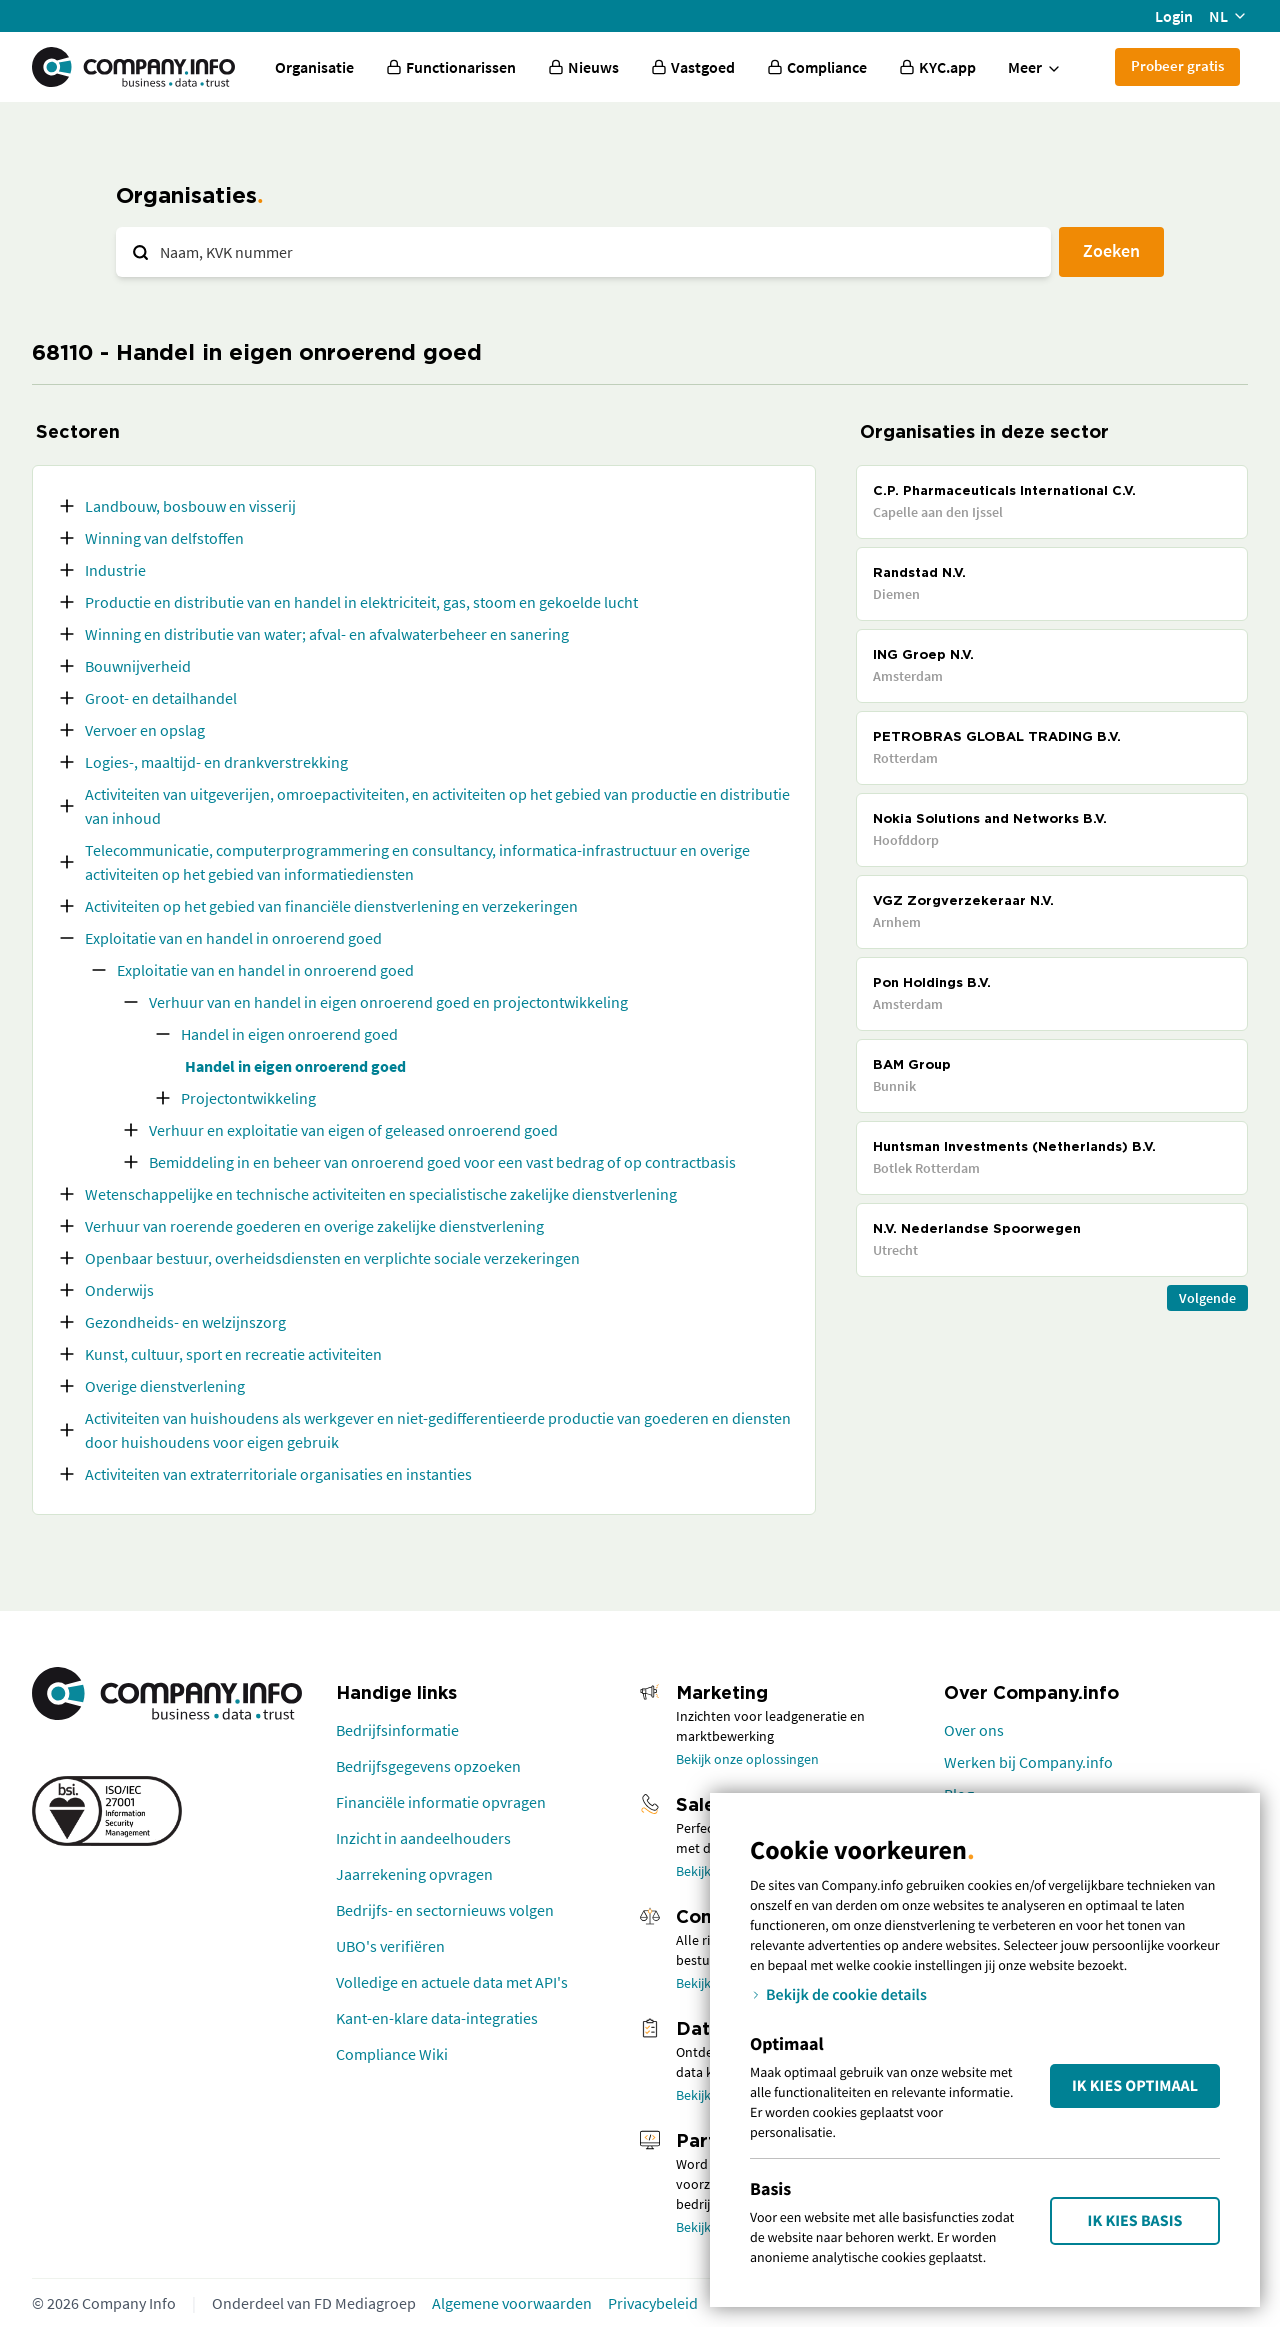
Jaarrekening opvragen (414, 1874)
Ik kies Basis (1135, 2221)
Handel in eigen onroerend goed (289, 1034)
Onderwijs (119, 1290)
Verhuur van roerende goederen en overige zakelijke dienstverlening (314, 1226)
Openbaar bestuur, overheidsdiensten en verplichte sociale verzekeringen (332, 1258)
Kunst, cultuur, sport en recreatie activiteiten (233, 1354)
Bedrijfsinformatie (397, 1730)
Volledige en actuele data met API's (452, 1982)
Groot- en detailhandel (161, 698)
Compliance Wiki (392, 2054)
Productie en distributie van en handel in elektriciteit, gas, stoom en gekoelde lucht (361, 602)
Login (1174, 16)
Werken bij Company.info (1028, 1762)
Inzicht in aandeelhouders (423, 1838)
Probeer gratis (1177, 65)
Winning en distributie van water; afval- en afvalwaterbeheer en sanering (327, 634)
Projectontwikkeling (248, 1098)
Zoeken (1111, 250)
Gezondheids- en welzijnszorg (185, 1322)
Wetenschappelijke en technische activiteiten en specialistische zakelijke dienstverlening (381, 1194)
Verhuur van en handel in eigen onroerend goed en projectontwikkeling (388, 1002)
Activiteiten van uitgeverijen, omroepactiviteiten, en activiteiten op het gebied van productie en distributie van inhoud (437, 806)
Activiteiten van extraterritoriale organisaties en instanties (278, 1474)
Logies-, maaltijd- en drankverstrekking (216, 762)
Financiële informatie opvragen (441, 1802)
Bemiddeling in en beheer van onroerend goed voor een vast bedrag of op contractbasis (442, 1162)
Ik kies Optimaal (1135, 2086)
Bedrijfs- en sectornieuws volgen (445, 1910)
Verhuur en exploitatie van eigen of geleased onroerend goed (353, 1130)
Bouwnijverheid (138, 666)
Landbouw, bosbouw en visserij (190, 506)
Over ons (974, 1730)
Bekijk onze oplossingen (747, 1759)
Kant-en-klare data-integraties (437, 2018)
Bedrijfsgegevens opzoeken (428, 1766)
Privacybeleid (653, 2303)
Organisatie (314, 67)
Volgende (1207, 1298)
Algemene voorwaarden (512, 2303)
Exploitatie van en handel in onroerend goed (233, 938)
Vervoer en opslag (145, 730)
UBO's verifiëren (390, 1946)
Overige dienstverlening (165, 1386)
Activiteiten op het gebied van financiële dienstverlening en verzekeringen (331, 906)
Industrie (115, 570)
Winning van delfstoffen (164, 538)
